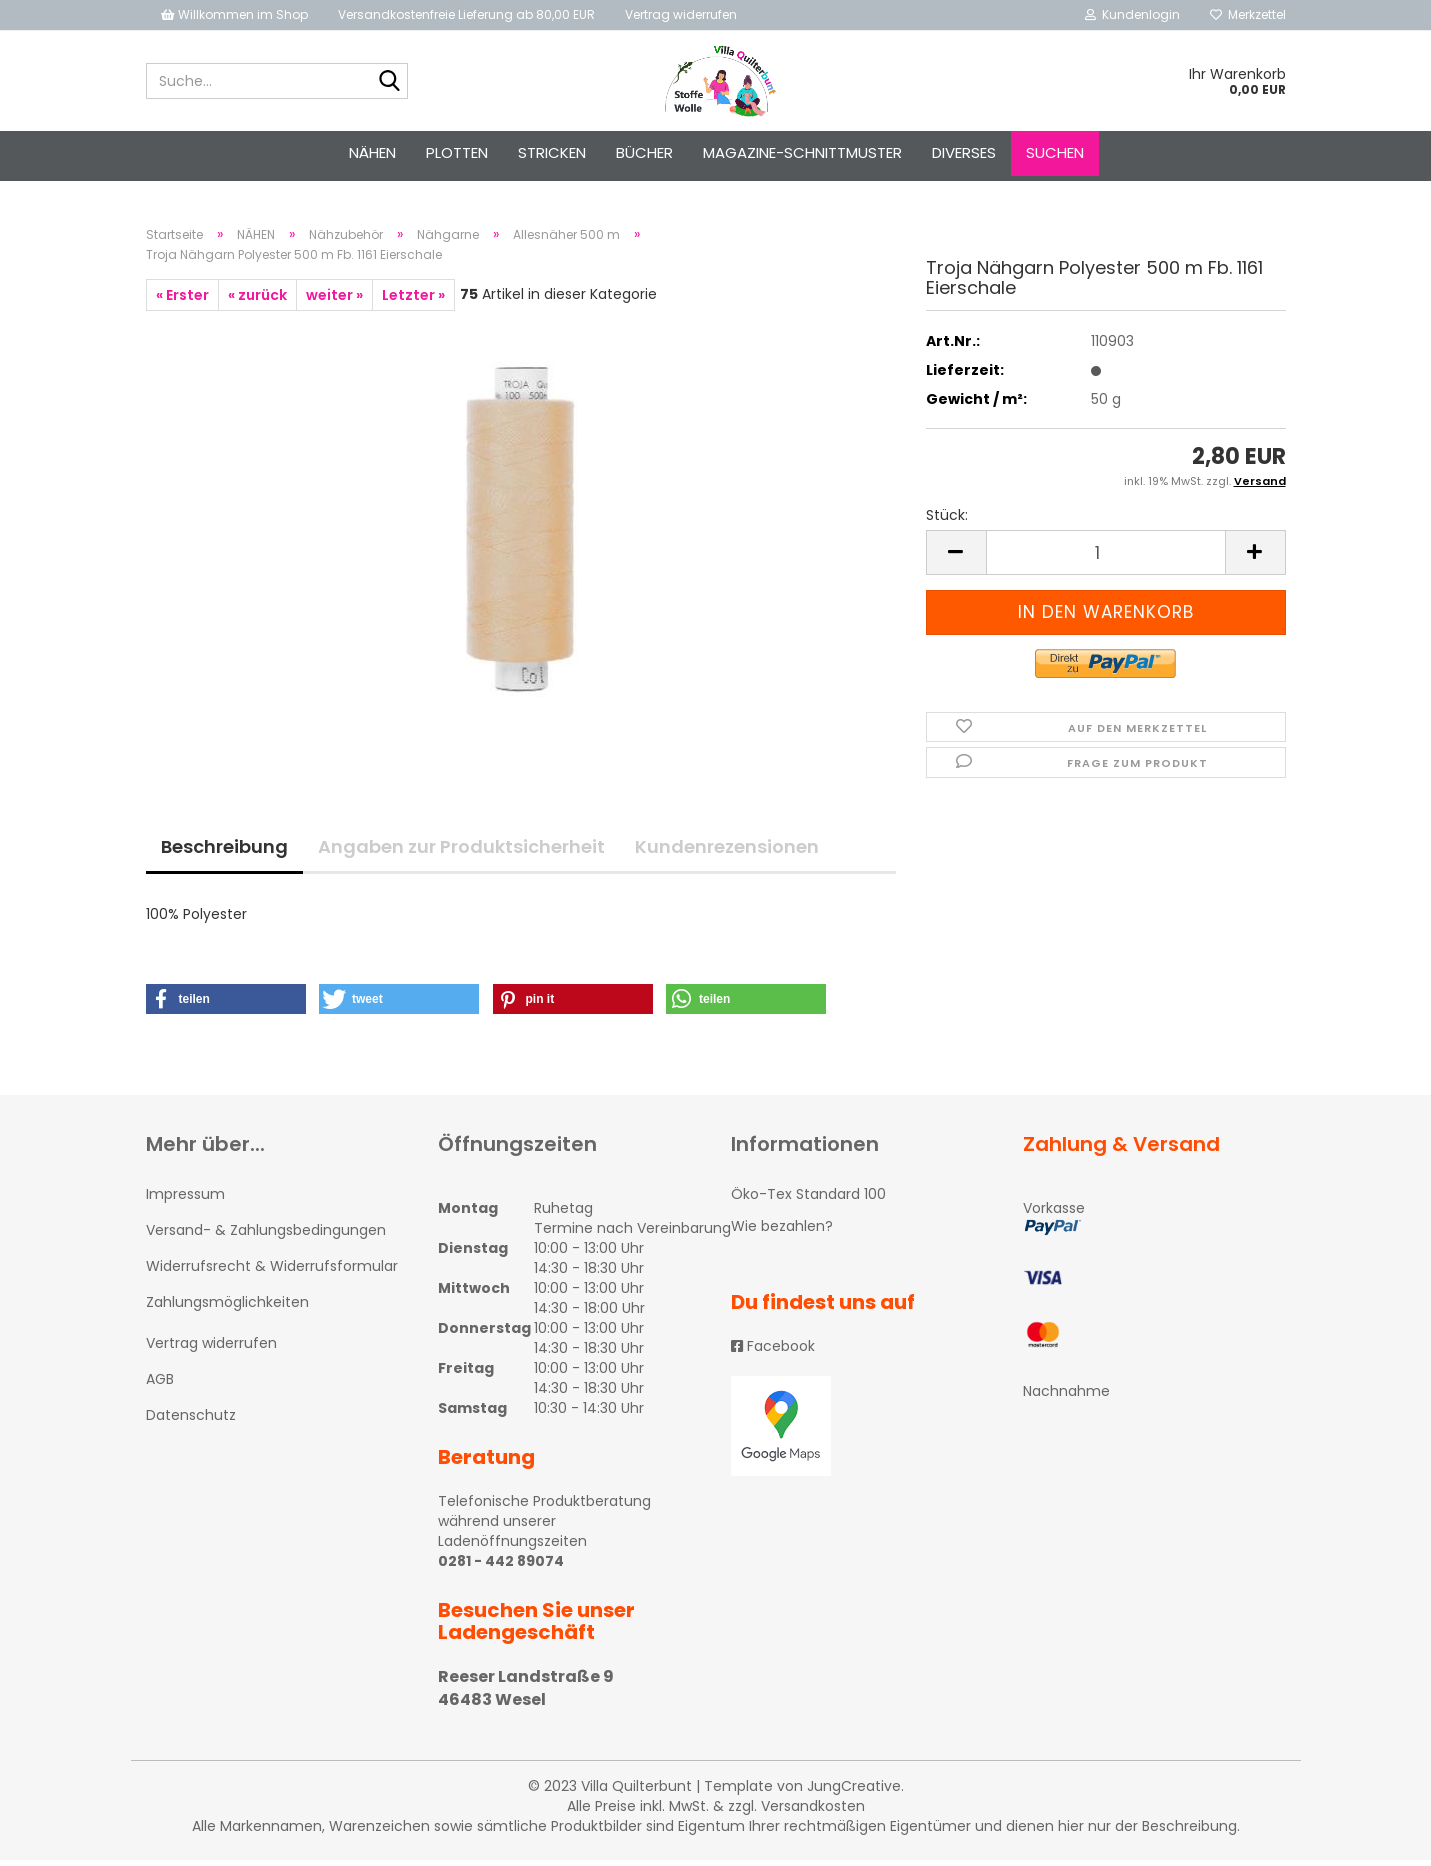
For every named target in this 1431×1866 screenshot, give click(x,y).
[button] (226, 1005)
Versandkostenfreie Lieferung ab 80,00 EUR (466, 14)
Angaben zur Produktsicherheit (461, 852)
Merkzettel (1248, 14)
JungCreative (854, 1792)
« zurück (257, 301)
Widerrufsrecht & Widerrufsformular (272, 1272)
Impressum (185, 1200)
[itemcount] (1106, 558)
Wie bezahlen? (782, 1232)
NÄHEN (372, 152)
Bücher (644, 152)
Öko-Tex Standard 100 (808, 1200)
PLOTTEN (457, 152)
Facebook (773, 1353)
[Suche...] (389, 82)
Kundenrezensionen (727, 852)
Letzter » (413, 301)
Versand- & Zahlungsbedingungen (266, 1236)
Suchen (1055, 152)
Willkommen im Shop (234, 14)
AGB (160, 1385)
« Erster (182, 301)
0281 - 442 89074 (501, 1567)
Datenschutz (191, 1421)
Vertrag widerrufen (681, 14)
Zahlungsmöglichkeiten (227, 1309)
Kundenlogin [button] (1132, 14)
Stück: (947, 521)
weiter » (334, 301)
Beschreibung (224, 852)
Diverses (964, 152)
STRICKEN (552, 152)
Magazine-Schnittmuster (802, 152)
